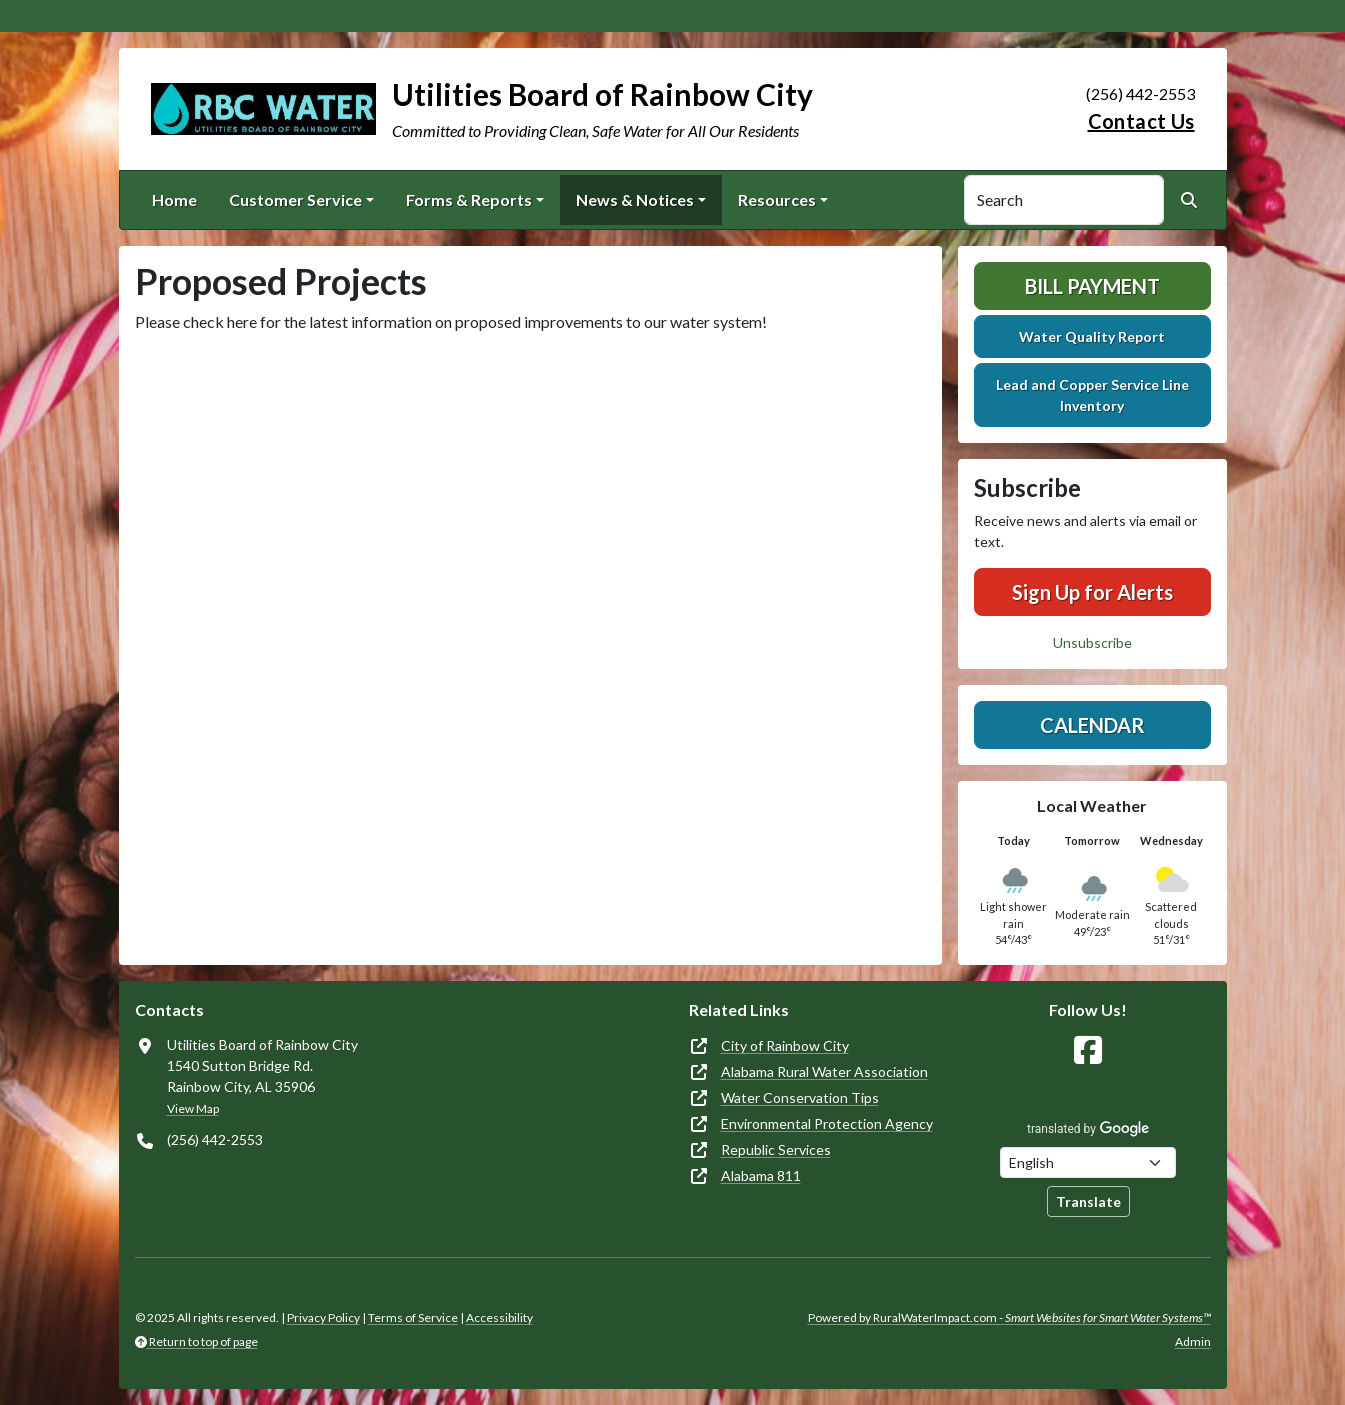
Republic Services (776, 1149)
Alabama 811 (761, 1175)
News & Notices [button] (635, 199)
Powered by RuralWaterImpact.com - (1009, 1317)
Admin (1193, 1341)
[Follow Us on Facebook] (1088, 1050)
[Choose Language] (1088, 1162)
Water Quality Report (1092, 336)
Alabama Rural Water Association (824, 1071)
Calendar (1092, 725)
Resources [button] (777, 199)
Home (174, 199)
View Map (193, 1108)
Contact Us (1141, 121)
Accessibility (499, 1317)
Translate (1088, 1201)
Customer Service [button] (295, 199)
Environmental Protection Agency (827, 1123)
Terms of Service (413, 1317)
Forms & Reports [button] (469, 199)
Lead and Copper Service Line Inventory (1092, 395)
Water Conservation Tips (800, 1097)
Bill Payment (1092, 286)
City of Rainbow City (785, 1045)
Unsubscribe (1092, 642)
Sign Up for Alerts (1092, 592)
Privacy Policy (323, 1317)
